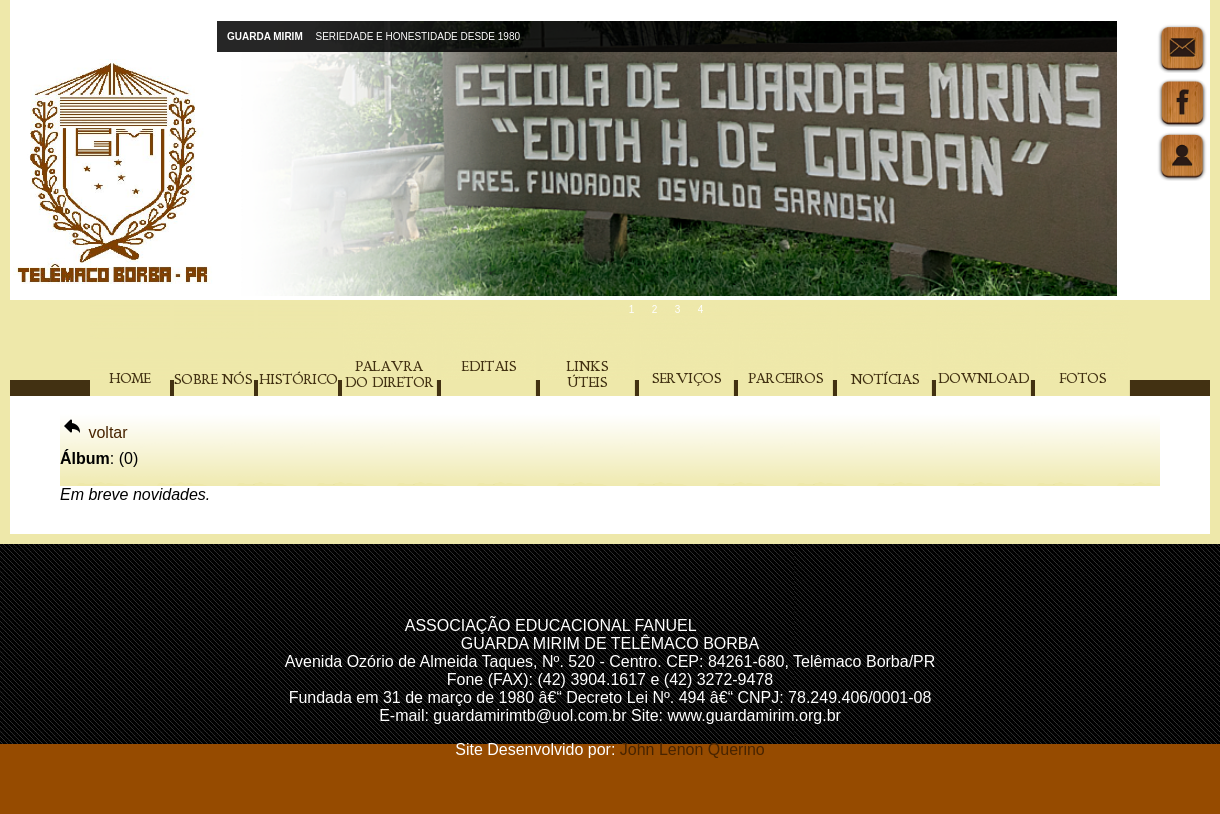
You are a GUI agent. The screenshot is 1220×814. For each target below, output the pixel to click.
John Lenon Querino (692, 749)
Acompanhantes (758, 625)
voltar (94, 432)
